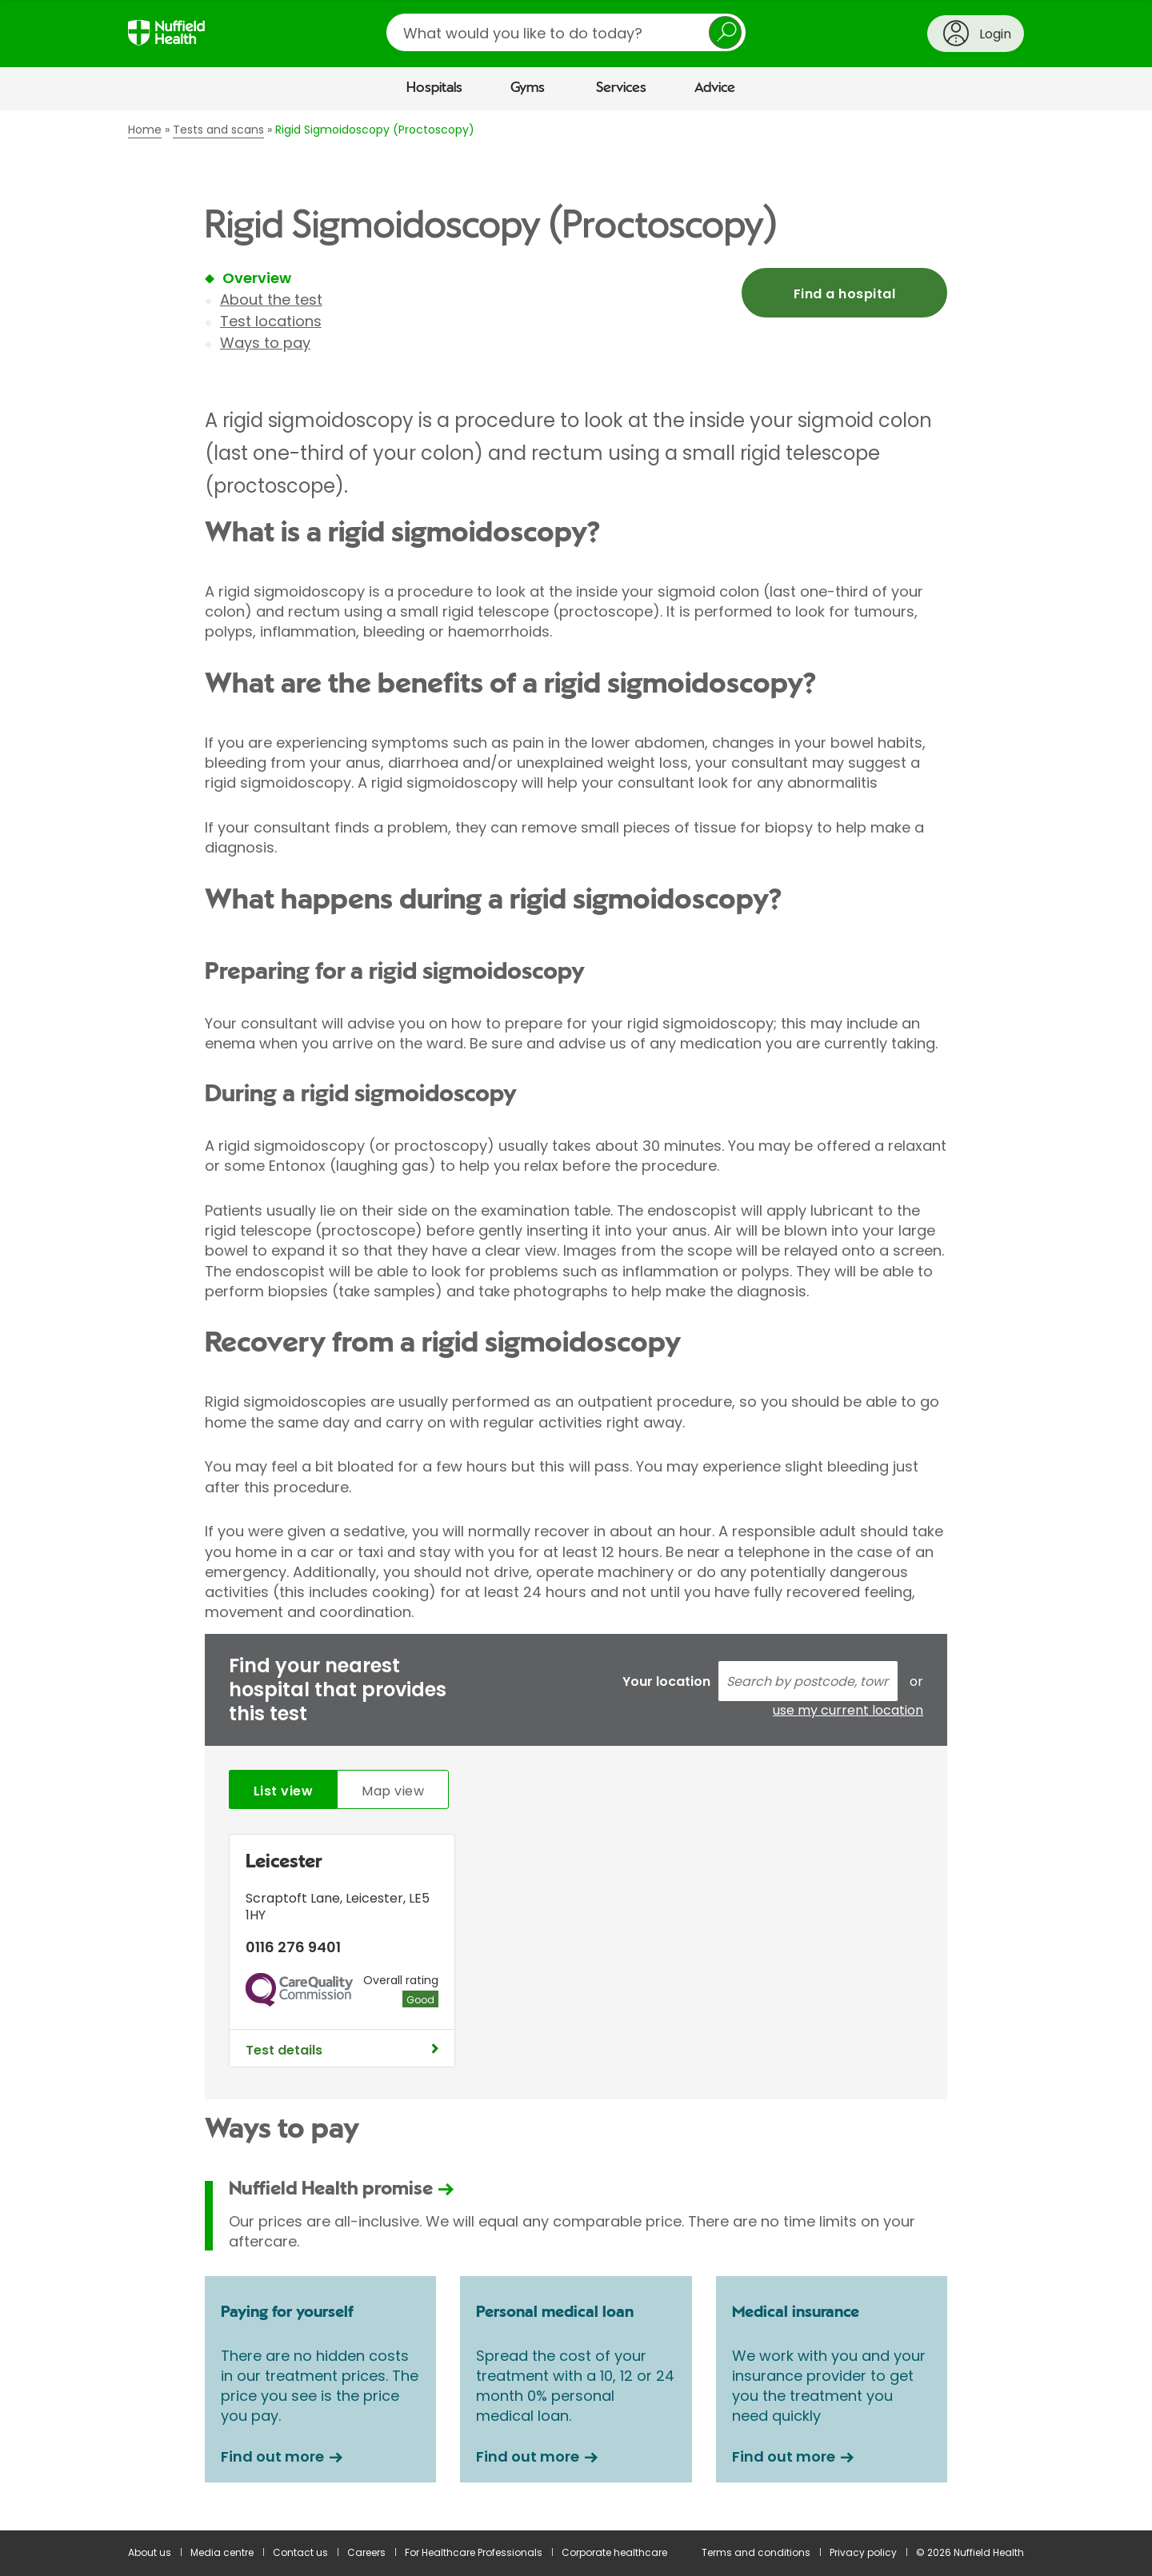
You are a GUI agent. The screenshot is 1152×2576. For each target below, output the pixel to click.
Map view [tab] (393, 1791)
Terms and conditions (756, 2552)
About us (149, 2552)
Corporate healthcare (614, 2552)
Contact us (300, 2552)
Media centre (222, 2552)
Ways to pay (265, 343)
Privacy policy (863, 2552)
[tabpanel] (576, 1954)
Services (621, 88)
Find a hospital (844, 294)
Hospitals (434, 88)
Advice (714, 88)
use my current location (848, 1710)
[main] (576, 1320)
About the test (271, 300)
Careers (366, 2552)
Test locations (271, 321)
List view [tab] (283, 1791)
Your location (666, 1681)
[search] (566, 32)
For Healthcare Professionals (473, 2552)
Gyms (527, 88)
